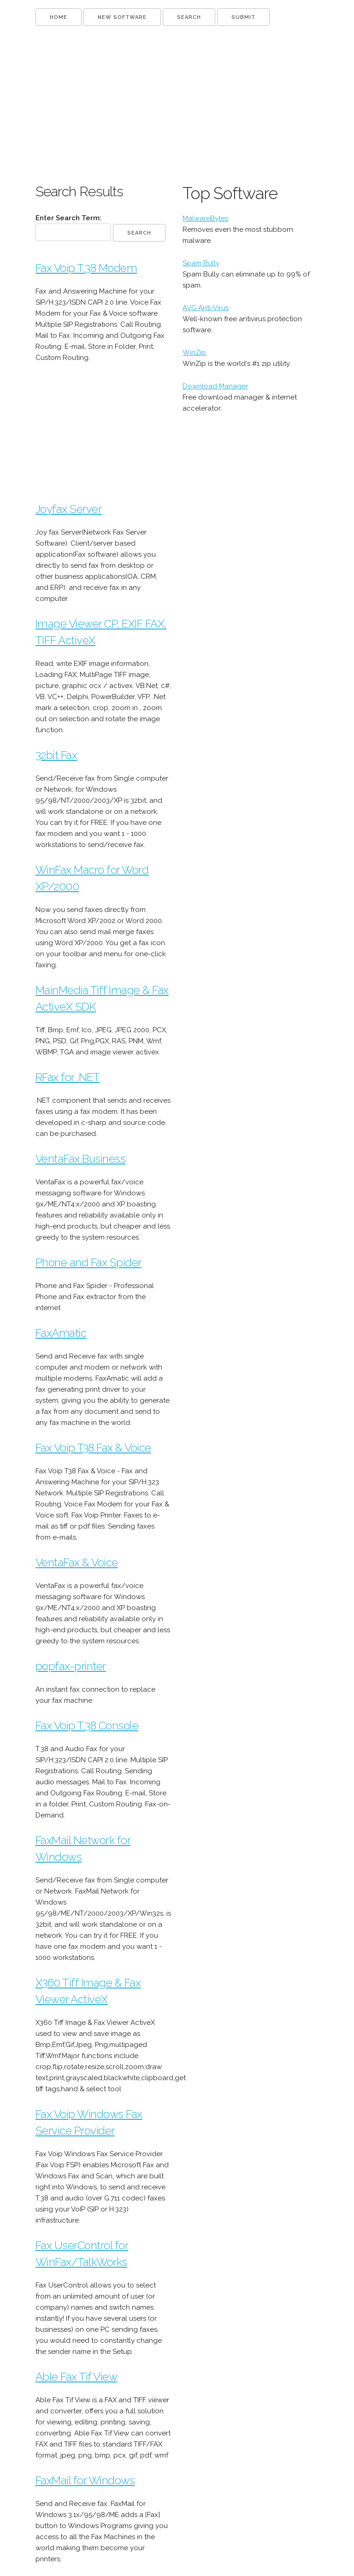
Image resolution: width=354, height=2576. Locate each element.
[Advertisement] (177, 103)
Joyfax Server (68, 509)
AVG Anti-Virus (206, 308)
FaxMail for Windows (85, 2480)
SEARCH (189, 17)
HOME (58, 17)
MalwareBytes (205, 218)
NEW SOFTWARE (122, 17)
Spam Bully (201, 263)
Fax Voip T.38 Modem (86, 268)
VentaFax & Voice (76, 1562)
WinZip (194, 352)
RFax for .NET (67, 1077)
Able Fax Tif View (76, 2376)
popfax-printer (70, 1666)
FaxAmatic (61, 1333)
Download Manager (215, 386)
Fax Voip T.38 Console (87, 1725)
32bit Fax (56, 755)
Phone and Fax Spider (88, 1262)
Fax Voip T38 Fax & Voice (93, 1447)
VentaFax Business (80, 1158)
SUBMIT (243, 17)
